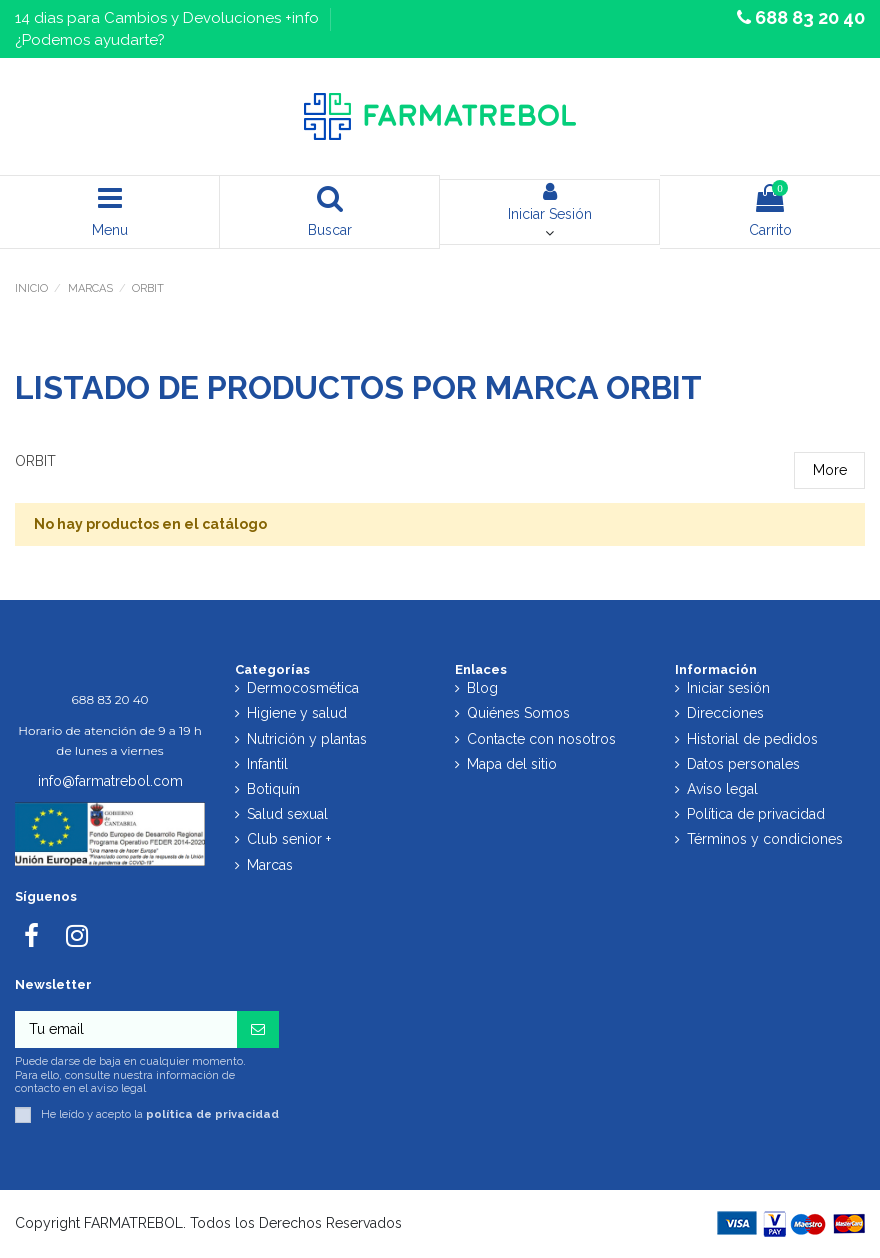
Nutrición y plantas (307, 739)
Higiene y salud (297, 713)
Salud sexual (287, 814)
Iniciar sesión (728, 688)
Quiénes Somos (518, 713)
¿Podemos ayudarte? (90, 40)
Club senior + (289, 839)
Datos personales (743, 764)
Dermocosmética (303, 688)
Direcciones (725, 713)
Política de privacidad (756, 814)
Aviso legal (722, 789)
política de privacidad (212, 1114)
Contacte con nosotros (541, 739)
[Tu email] (126, 1030)
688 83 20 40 (808, 17)
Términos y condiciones (765, 839)
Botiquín (273, 789)
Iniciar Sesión (550, 202)
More (830, 470)
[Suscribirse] (258, 1030)
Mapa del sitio (512, 764)
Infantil (267, 764)
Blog (482, 688)
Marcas (270, 865)
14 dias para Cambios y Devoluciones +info (169, 18)
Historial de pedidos (752, 739)
